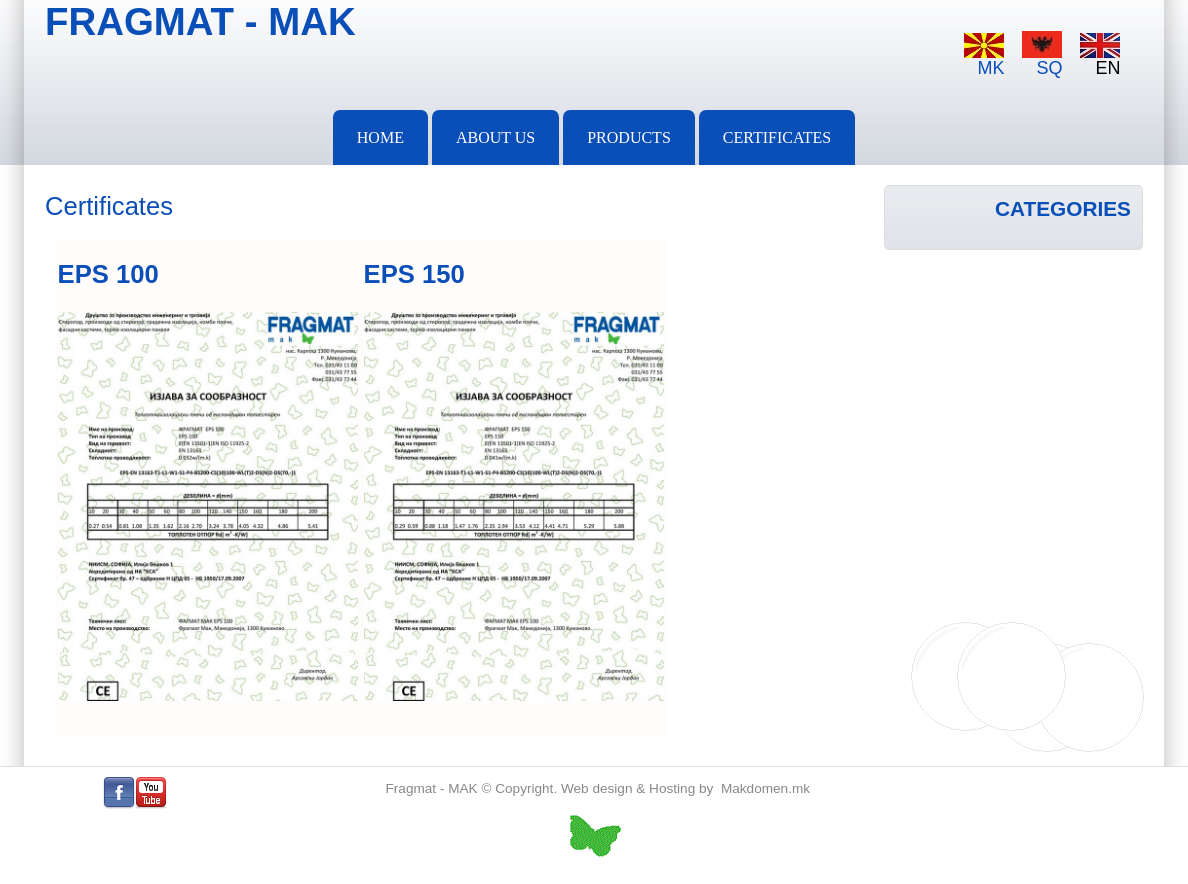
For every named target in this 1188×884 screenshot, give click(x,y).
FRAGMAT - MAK (200, 21)
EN (1100, 55)
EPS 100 (108, 274)
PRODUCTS (629, 137)
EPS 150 (414, 274)
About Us (495, 137)
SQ (1042, 54)
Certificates (777, 137)
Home (380, 137)
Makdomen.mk (765, 788)
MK (984, 55)
